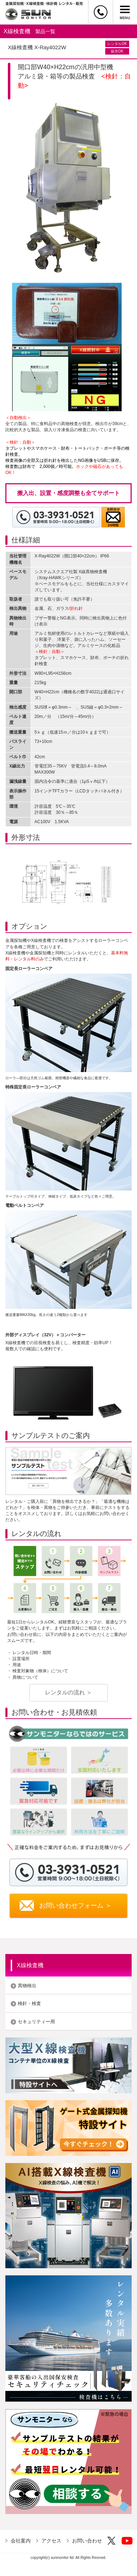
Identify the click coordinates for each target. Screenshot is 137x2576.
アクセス (51, 2541)
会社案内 (21, 2541)
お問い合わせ (87, 2541)
